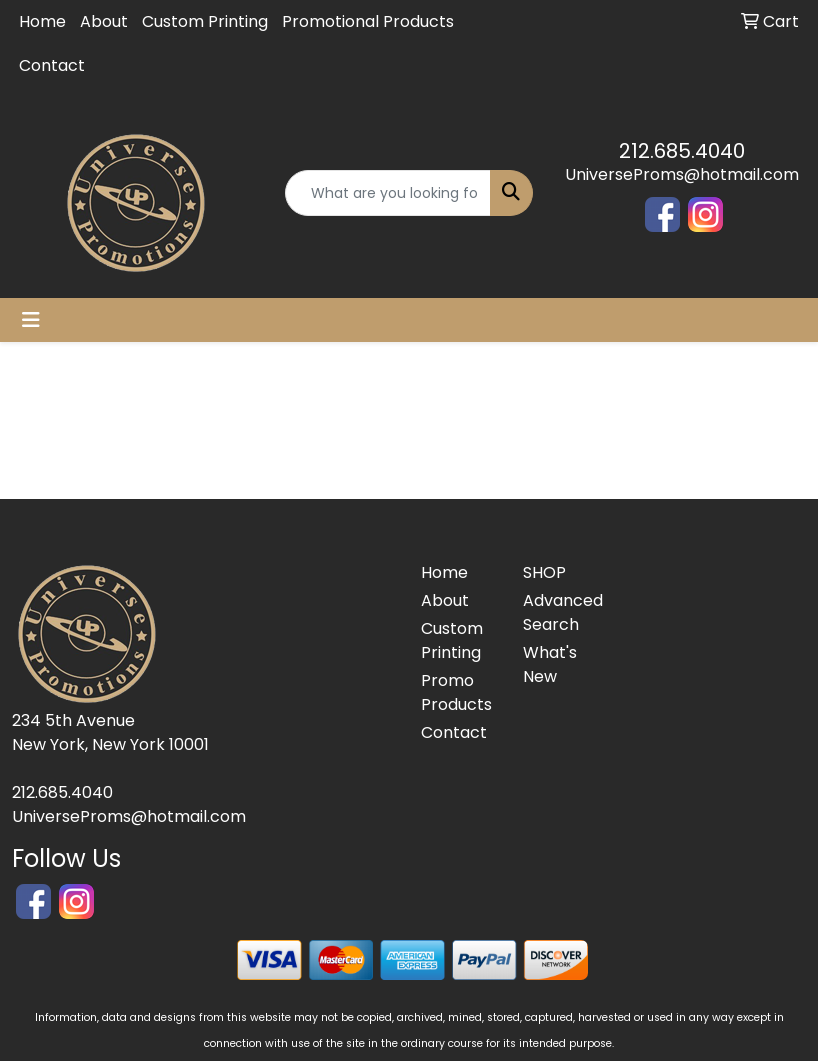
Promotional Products (368, 21)
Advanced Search (562, 612)
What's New (550, 664)
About (104, 21)
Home (42, 21)
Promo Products (456, 692)
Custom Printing (205, 21)
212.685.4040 (682, 151)
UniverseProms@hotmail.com (682, 174)
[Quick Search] (388, 193)
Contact (52, 65)
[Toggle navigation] (31, 320)
